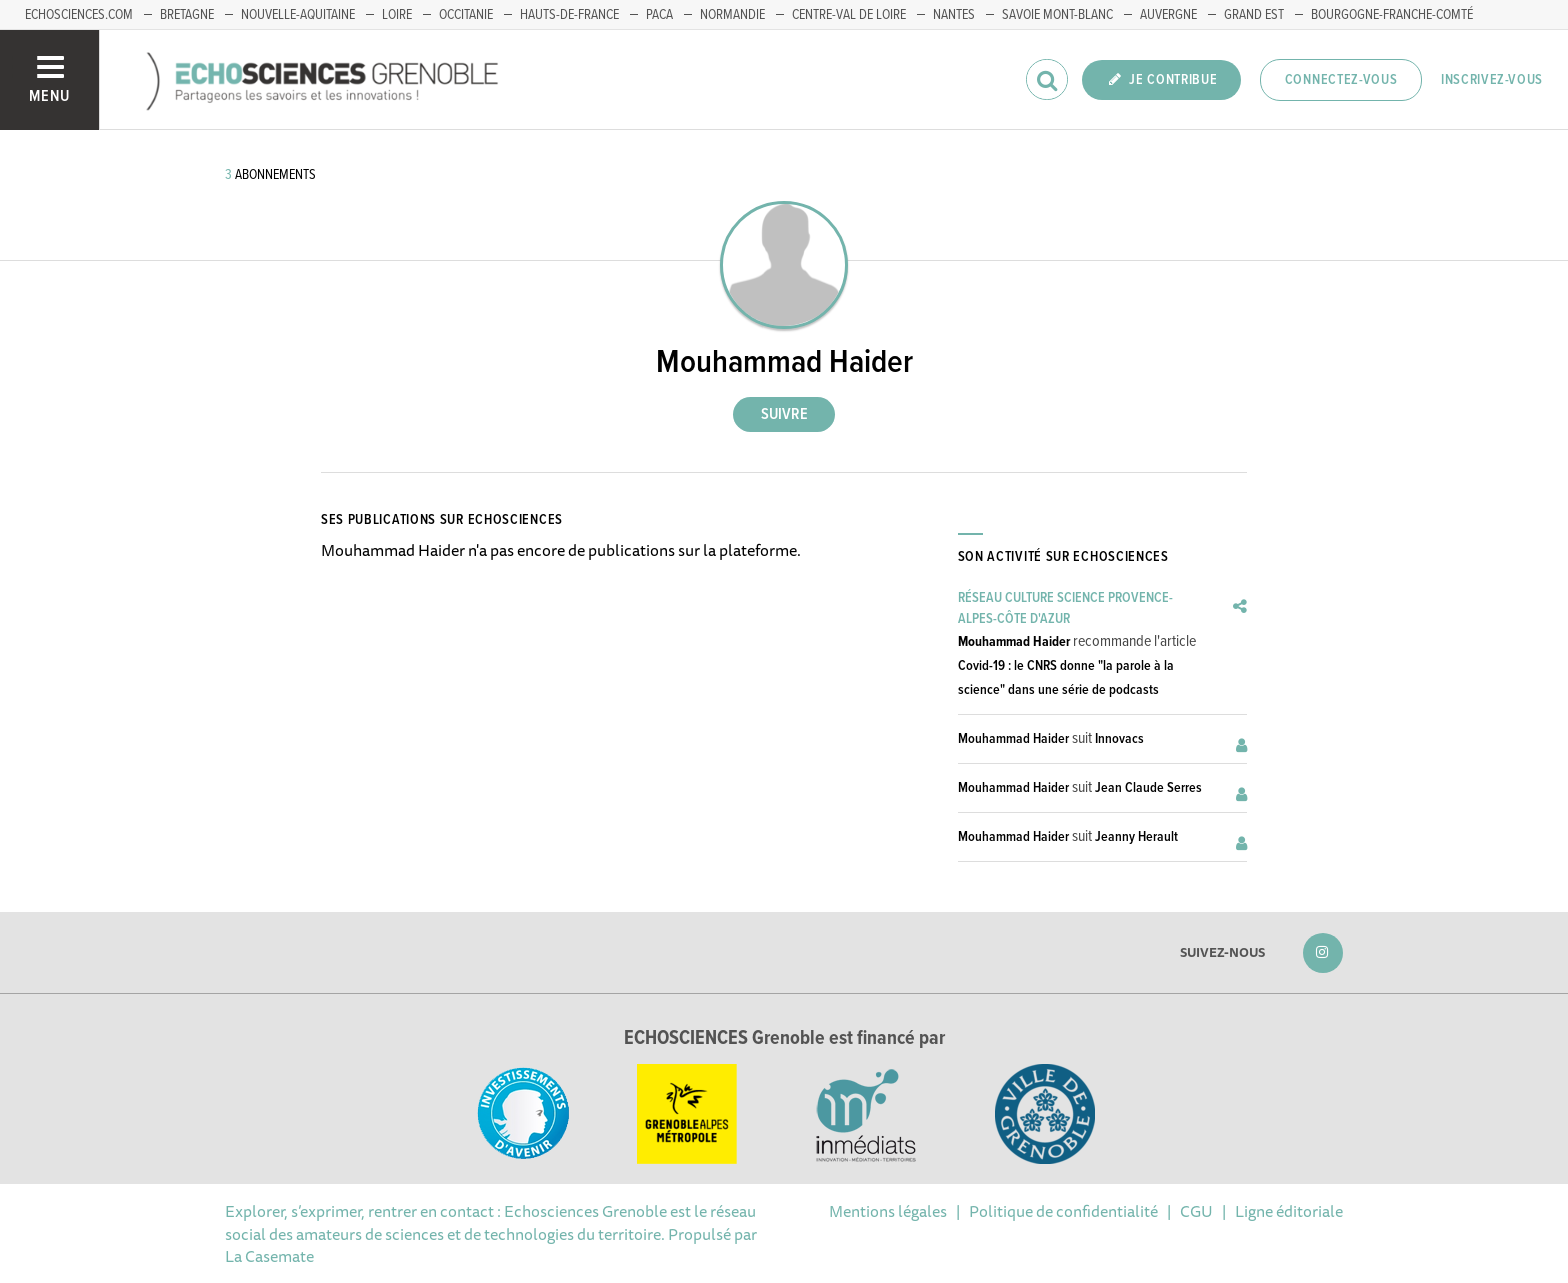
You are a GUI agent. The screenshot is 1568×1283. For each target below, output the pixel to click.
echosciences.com (79, 15)
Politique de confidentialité (1063, 1211)
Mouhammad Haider (1014, 642)
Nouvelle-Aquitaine (298, 15)
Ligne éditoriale (1289, 1211)
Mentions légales (888, 1211)
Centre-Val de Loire (849, 15)
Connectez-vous (1341, 80)
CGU (1196, 1211)
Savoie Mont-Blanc (1057, 15)
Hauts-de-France (569, 15)
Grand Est (1254, 15)
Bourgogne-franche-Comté (1392, 15)
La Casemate (269, 1256)
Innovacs (1119, 739)
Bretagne (187, 15)
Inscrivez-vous (1492, 80)
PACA (659, 15)
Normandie (732, 15)
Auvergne (1168, 15)
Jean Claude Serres (1148, 788)
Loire (397, 15)
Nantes (954, 15)
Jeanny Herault (1136, 837)
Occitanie (466, 15)
